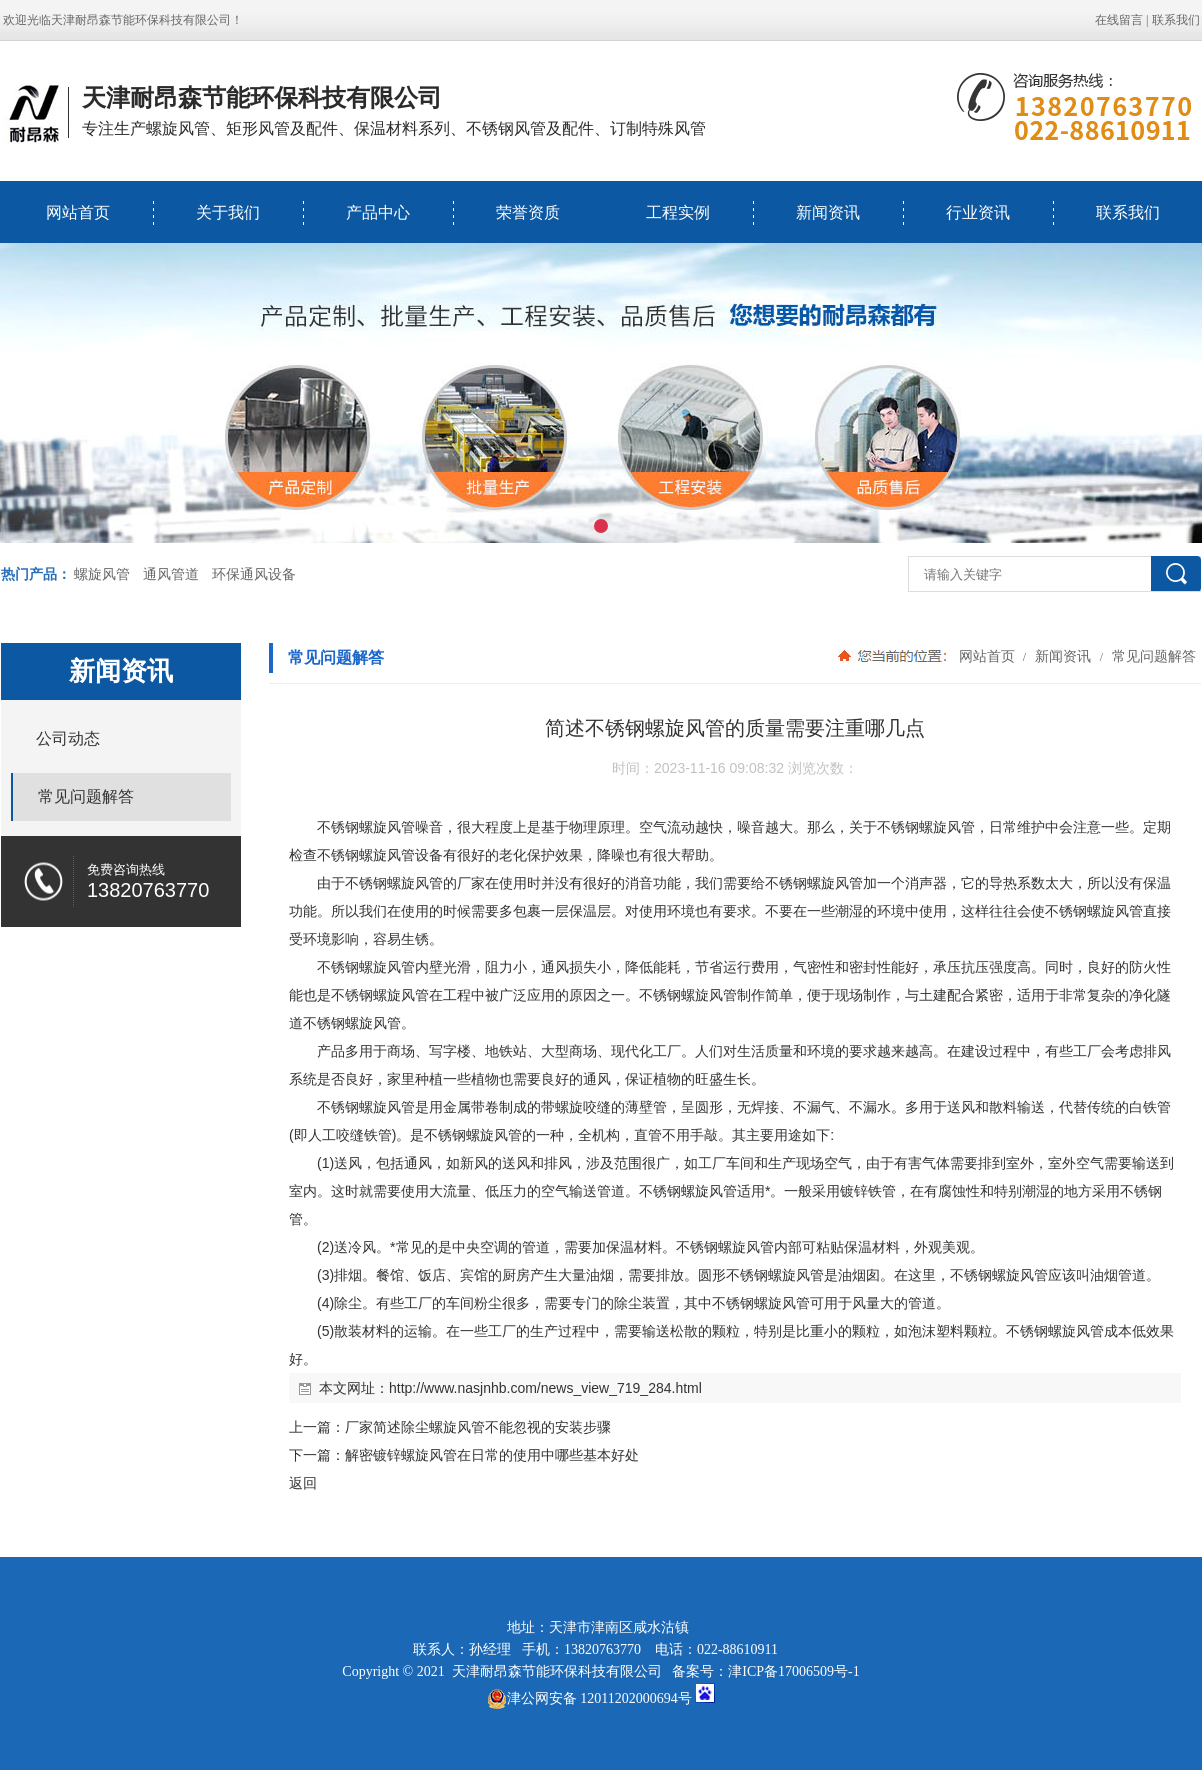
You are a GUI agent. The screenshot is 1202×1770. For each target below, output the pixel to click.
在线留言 (1119, 20)
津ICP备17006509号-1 (793, 1671)
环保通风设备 (254, 574)
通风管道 (171, 574)
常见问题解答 (1152, 656)
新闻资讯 (828, 212)
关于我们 (228, 212)
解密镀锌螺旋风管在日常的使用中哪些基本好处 (492, 1455)
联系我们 (1176, 20)
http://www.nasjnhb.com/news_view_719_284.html (545, 1388)
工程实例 (678, 212)
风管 (401, 827)
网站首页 (78, 212)
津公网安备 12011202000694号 (589, 1699)
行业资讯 (978, 212)
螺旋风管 (102, 574)
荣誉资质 (528, 212)
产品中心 (378, 212)
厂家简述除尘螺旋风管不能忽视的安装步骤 (478, 1427)
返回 (303, 1483)
